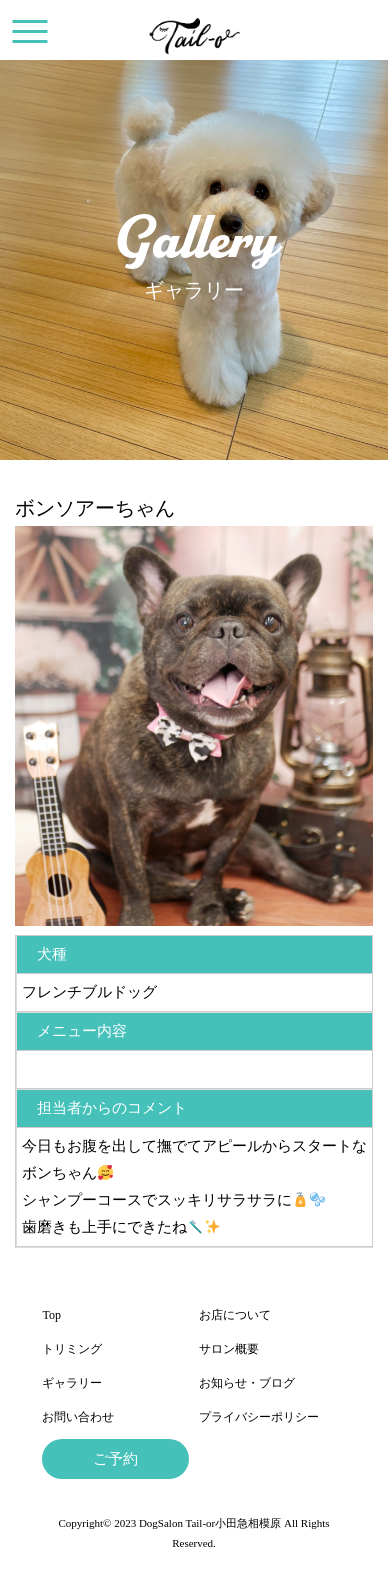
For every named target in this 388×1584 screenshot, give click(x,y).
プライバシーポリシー (259, 1417)
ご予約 (115, 1459)
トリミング (72, 1349)
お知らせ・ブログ (247, 1383)
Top (51, 1315)
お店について (235, 1315)
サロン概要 (229, 1349)
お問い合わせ (78, 1417)
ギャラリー (72, 1383)
